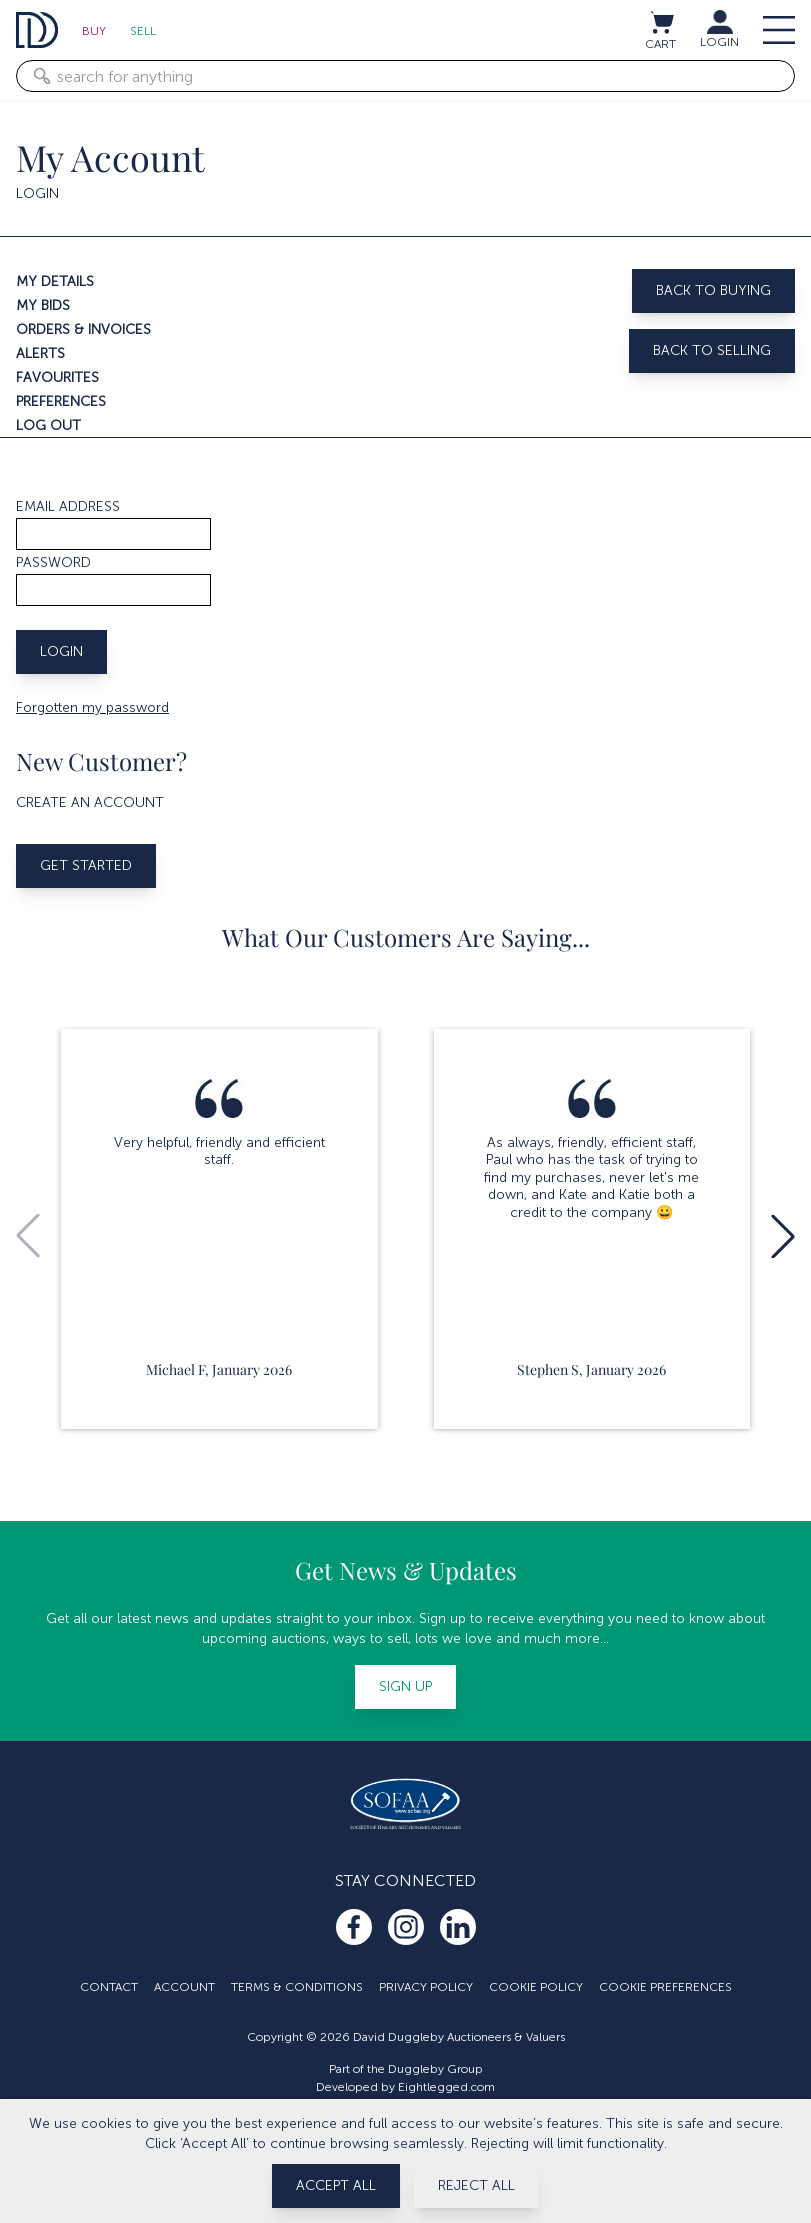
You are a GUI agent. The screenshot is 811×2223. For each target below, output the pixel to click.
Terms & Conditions (297, 1987)
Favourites (57, 377)
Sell (143, 31)
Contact (109, 1987)
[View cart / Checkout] (661, 22)
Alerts (40, 353)
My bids (43, 305)
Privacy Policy (426, 1987)
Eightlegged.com (446, 2087)
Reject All (476, 2185)
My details (55, 281)
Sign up (405, 1686)
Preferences (61, 401)
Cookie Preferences (665, 1987)
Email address (68, 506)
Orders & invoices (83, 329)
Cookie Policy (536, 1987)
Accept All (336, 2185)
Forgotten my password (92, 707)
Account (184, 1987)
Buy (94, 31)
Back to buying (713, 290)
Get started (86, 865)
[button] (783, 1236)
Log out (48, 425)
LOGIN (719, 42)
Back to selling (712, 350)
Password (53, 562)
